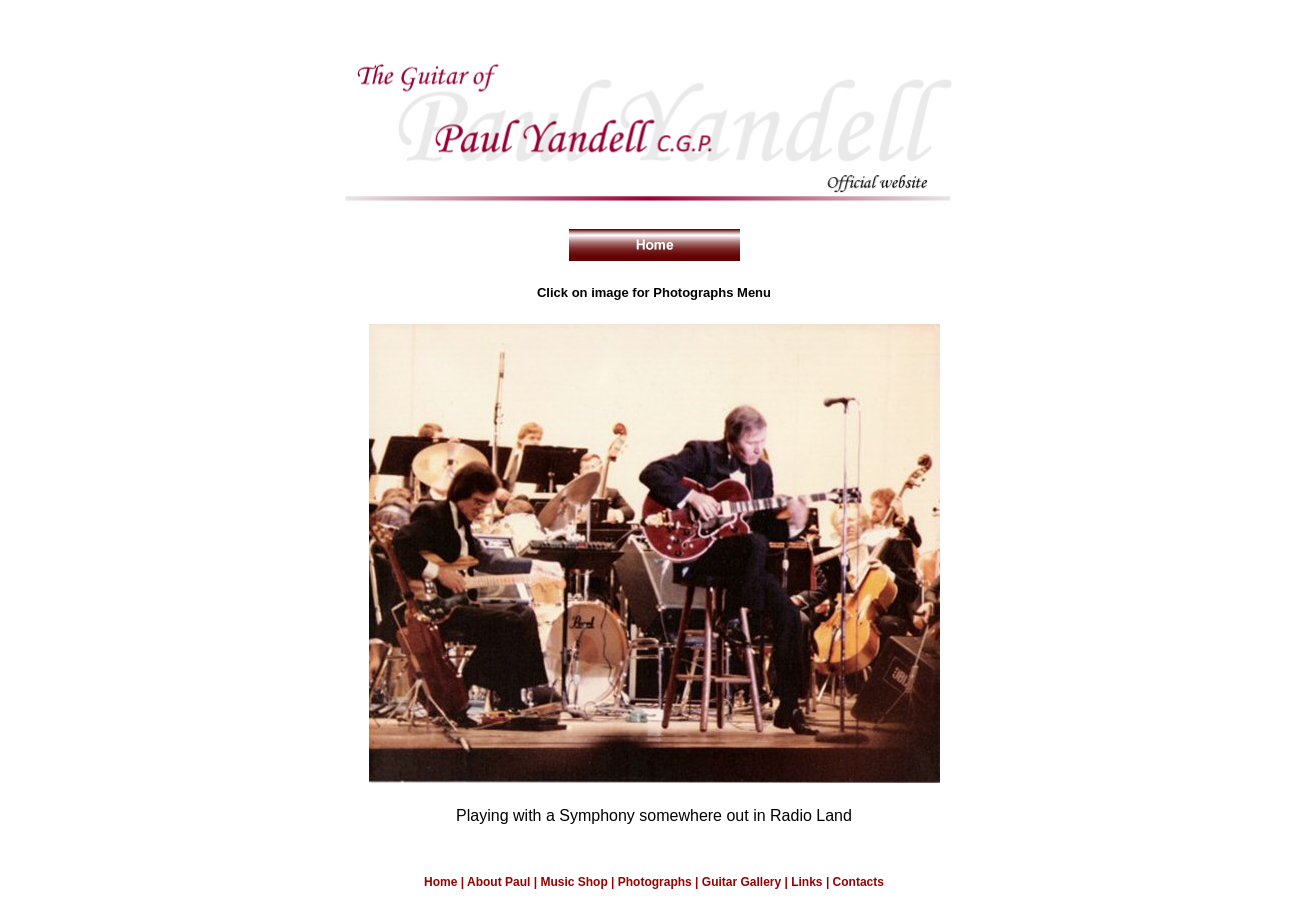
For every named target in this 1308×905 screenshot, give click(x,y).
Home (440, 882)
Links (806, 882)
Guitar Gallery (743, 882)
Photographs (655, 882)
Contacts (858, 882)
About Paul (500, 882)
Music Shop (575, 882)
